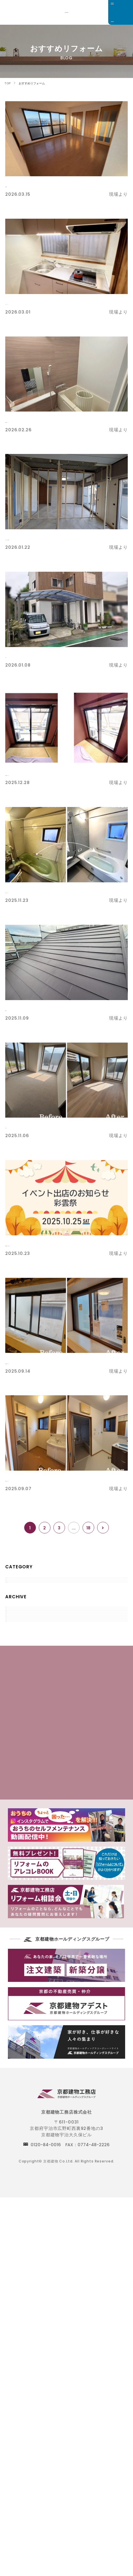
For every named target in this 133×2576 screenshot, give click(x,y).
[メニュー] (120, 12)
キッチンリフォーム (36, 302)
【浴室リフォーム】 (33, 890)
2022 (16, 1741)
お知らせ (20, 1618)
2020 (17, 1774)
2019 (16, 1791)
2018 (16, 1807)
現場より (20, 1601)
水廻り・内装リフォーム (42, 1478)
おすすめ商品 (26, 1634)
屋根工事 (18, 1008)
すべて (18, 1584)
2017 (16, 1824)
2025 (17, 1691)
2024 (17, 1708)
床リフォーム (25, 1125)
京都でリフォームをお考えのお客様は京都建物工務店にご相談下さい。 (66, 12)
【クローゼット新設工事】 (43, 537)
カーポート (22, 655)
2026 (17, 1675)
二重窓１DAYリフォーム (42, 773)
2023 (16, 1724)
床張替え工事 (25, 184)
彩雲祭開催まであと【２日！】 (49, 1243)
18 (88, 1528)
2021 (16, 1757)
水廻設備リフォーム (35, 420)
